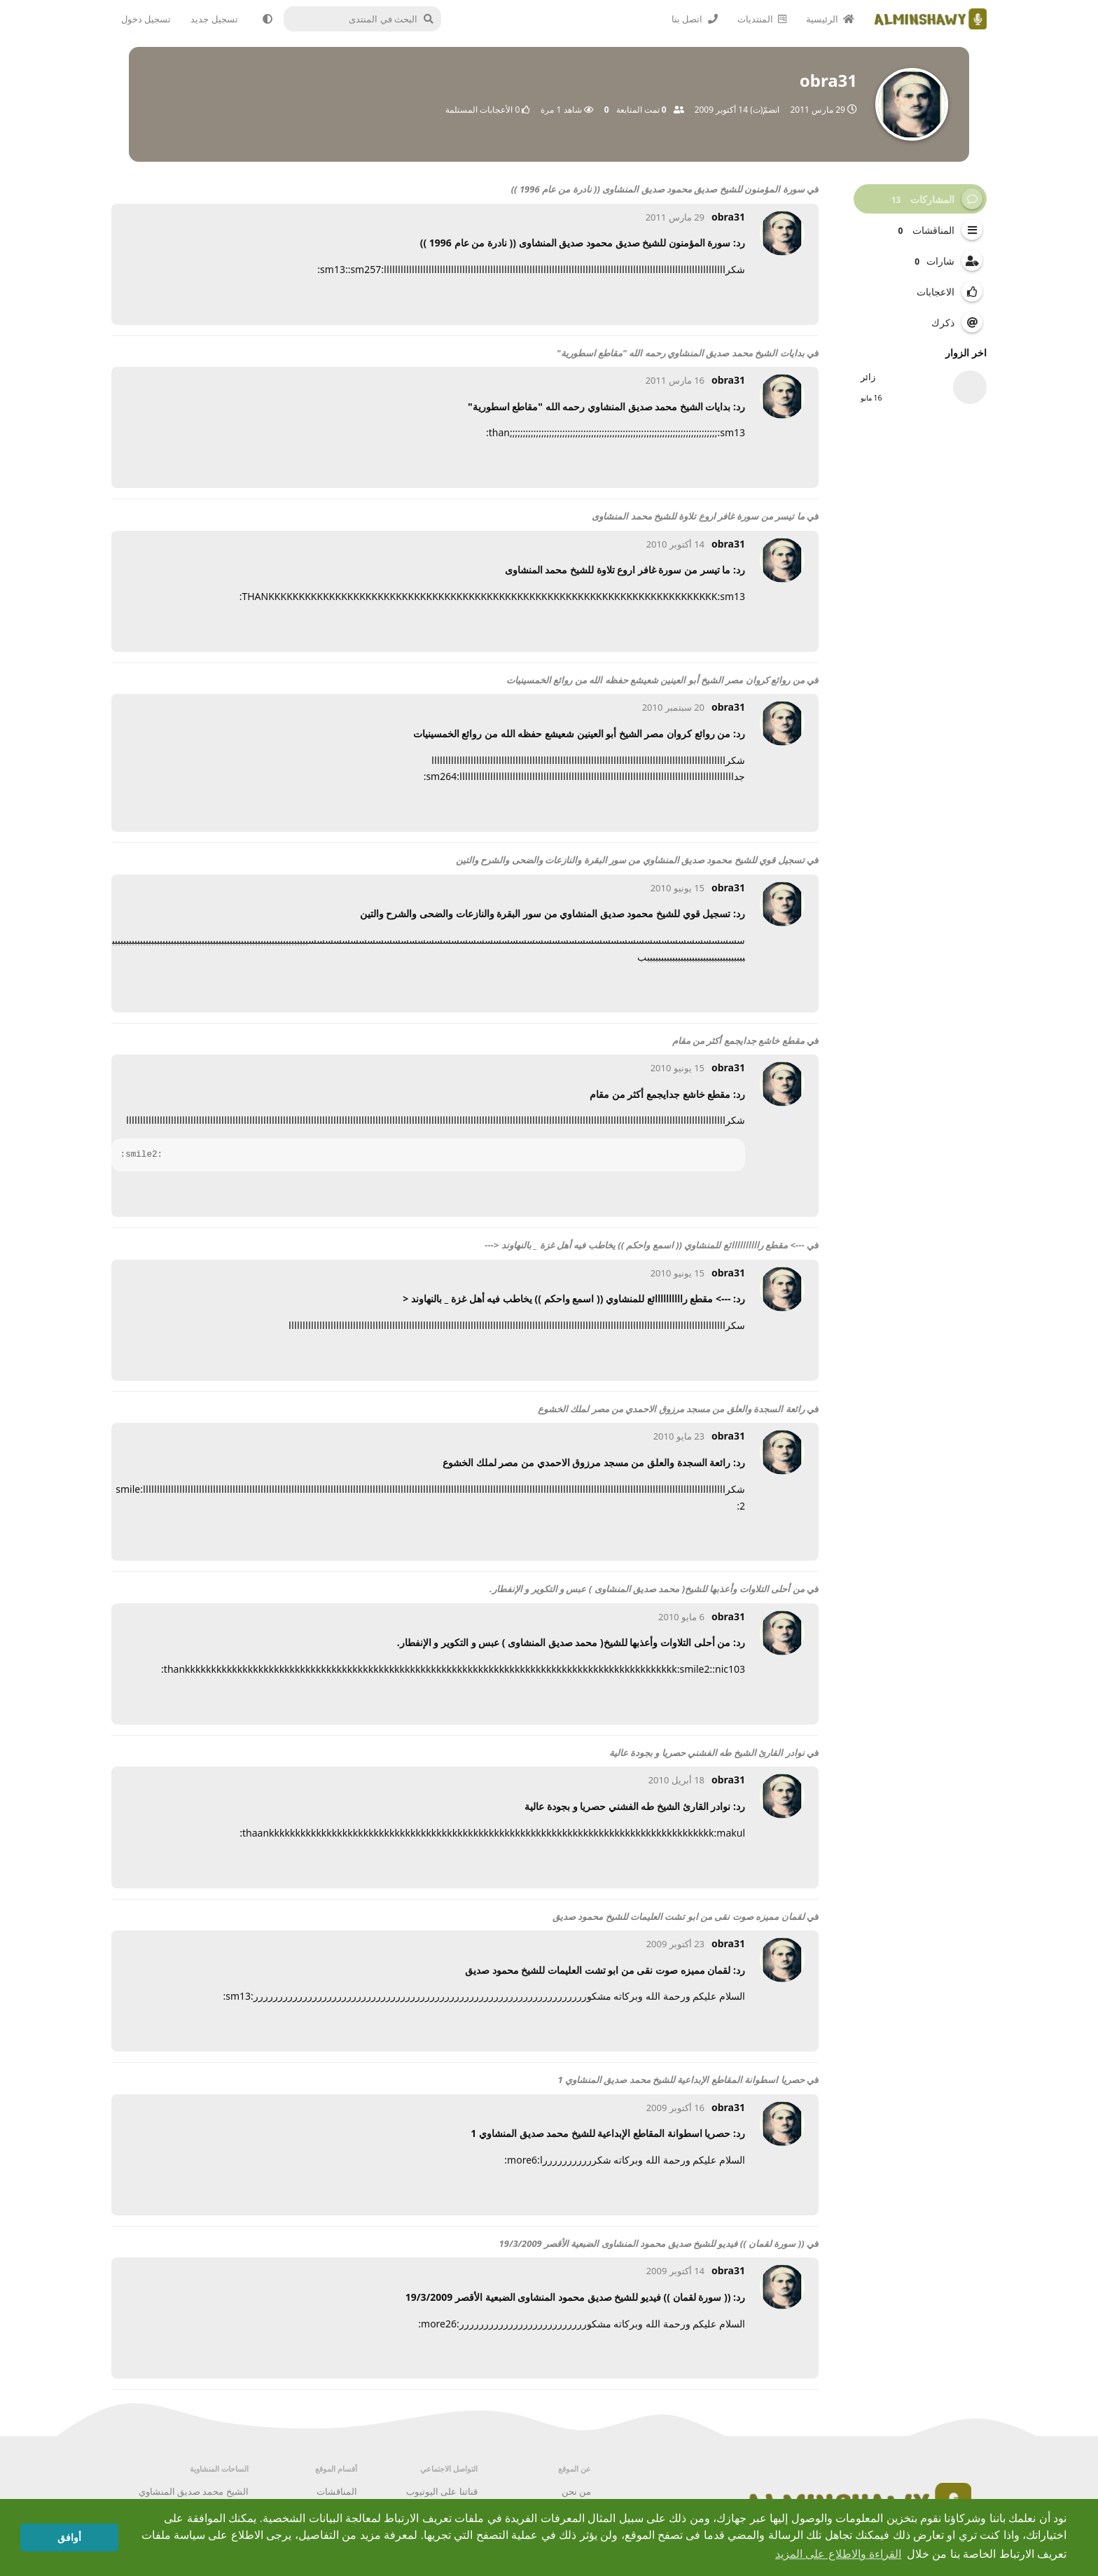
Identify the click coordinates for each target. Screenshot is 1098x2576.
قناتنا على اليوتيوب (442, 2491)
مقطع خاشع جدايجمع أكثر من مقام (738, 1040)
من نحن (576, 2491)
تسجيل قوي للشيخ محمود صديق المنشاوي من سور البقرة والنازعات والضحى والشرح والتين (630, 860)
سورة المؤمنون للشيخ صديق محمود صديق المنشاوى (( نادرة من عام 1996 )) (658, 189)
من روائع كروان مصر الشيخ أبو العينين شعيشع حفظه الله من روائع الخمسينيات (655, 680)
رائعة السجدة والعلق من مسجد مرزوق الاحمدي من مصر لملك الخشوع (671, 1408)
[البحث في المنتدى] (368, 19)
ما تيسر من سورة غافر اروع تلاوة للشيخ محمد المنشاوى (698, 516)
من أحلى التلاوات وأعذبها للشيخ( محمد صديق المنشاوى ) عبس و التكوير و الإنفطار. (647, 1588)
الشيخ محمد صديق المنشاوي (194, 2491)
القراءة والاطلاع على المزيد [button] (838, 2554)
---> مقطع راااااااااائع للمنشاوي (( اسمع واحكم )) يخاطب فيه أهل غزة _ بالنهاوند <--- (644, 1245)
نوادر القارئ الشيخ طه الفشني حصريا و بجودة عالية (707, 1752)
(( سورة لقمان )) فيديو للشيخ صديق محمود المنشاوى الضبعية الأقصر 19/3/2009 (652, 2243)
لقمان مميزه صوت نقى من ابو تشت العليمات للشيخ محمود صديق (679, 1916)
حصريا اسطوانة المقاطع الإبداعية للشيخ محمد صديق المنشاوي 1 (680, 2079)
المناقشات (337, 2491)
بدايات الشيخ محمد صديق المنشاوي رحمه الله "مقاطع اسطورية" (681, 353)
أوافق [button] (69, 2537)
